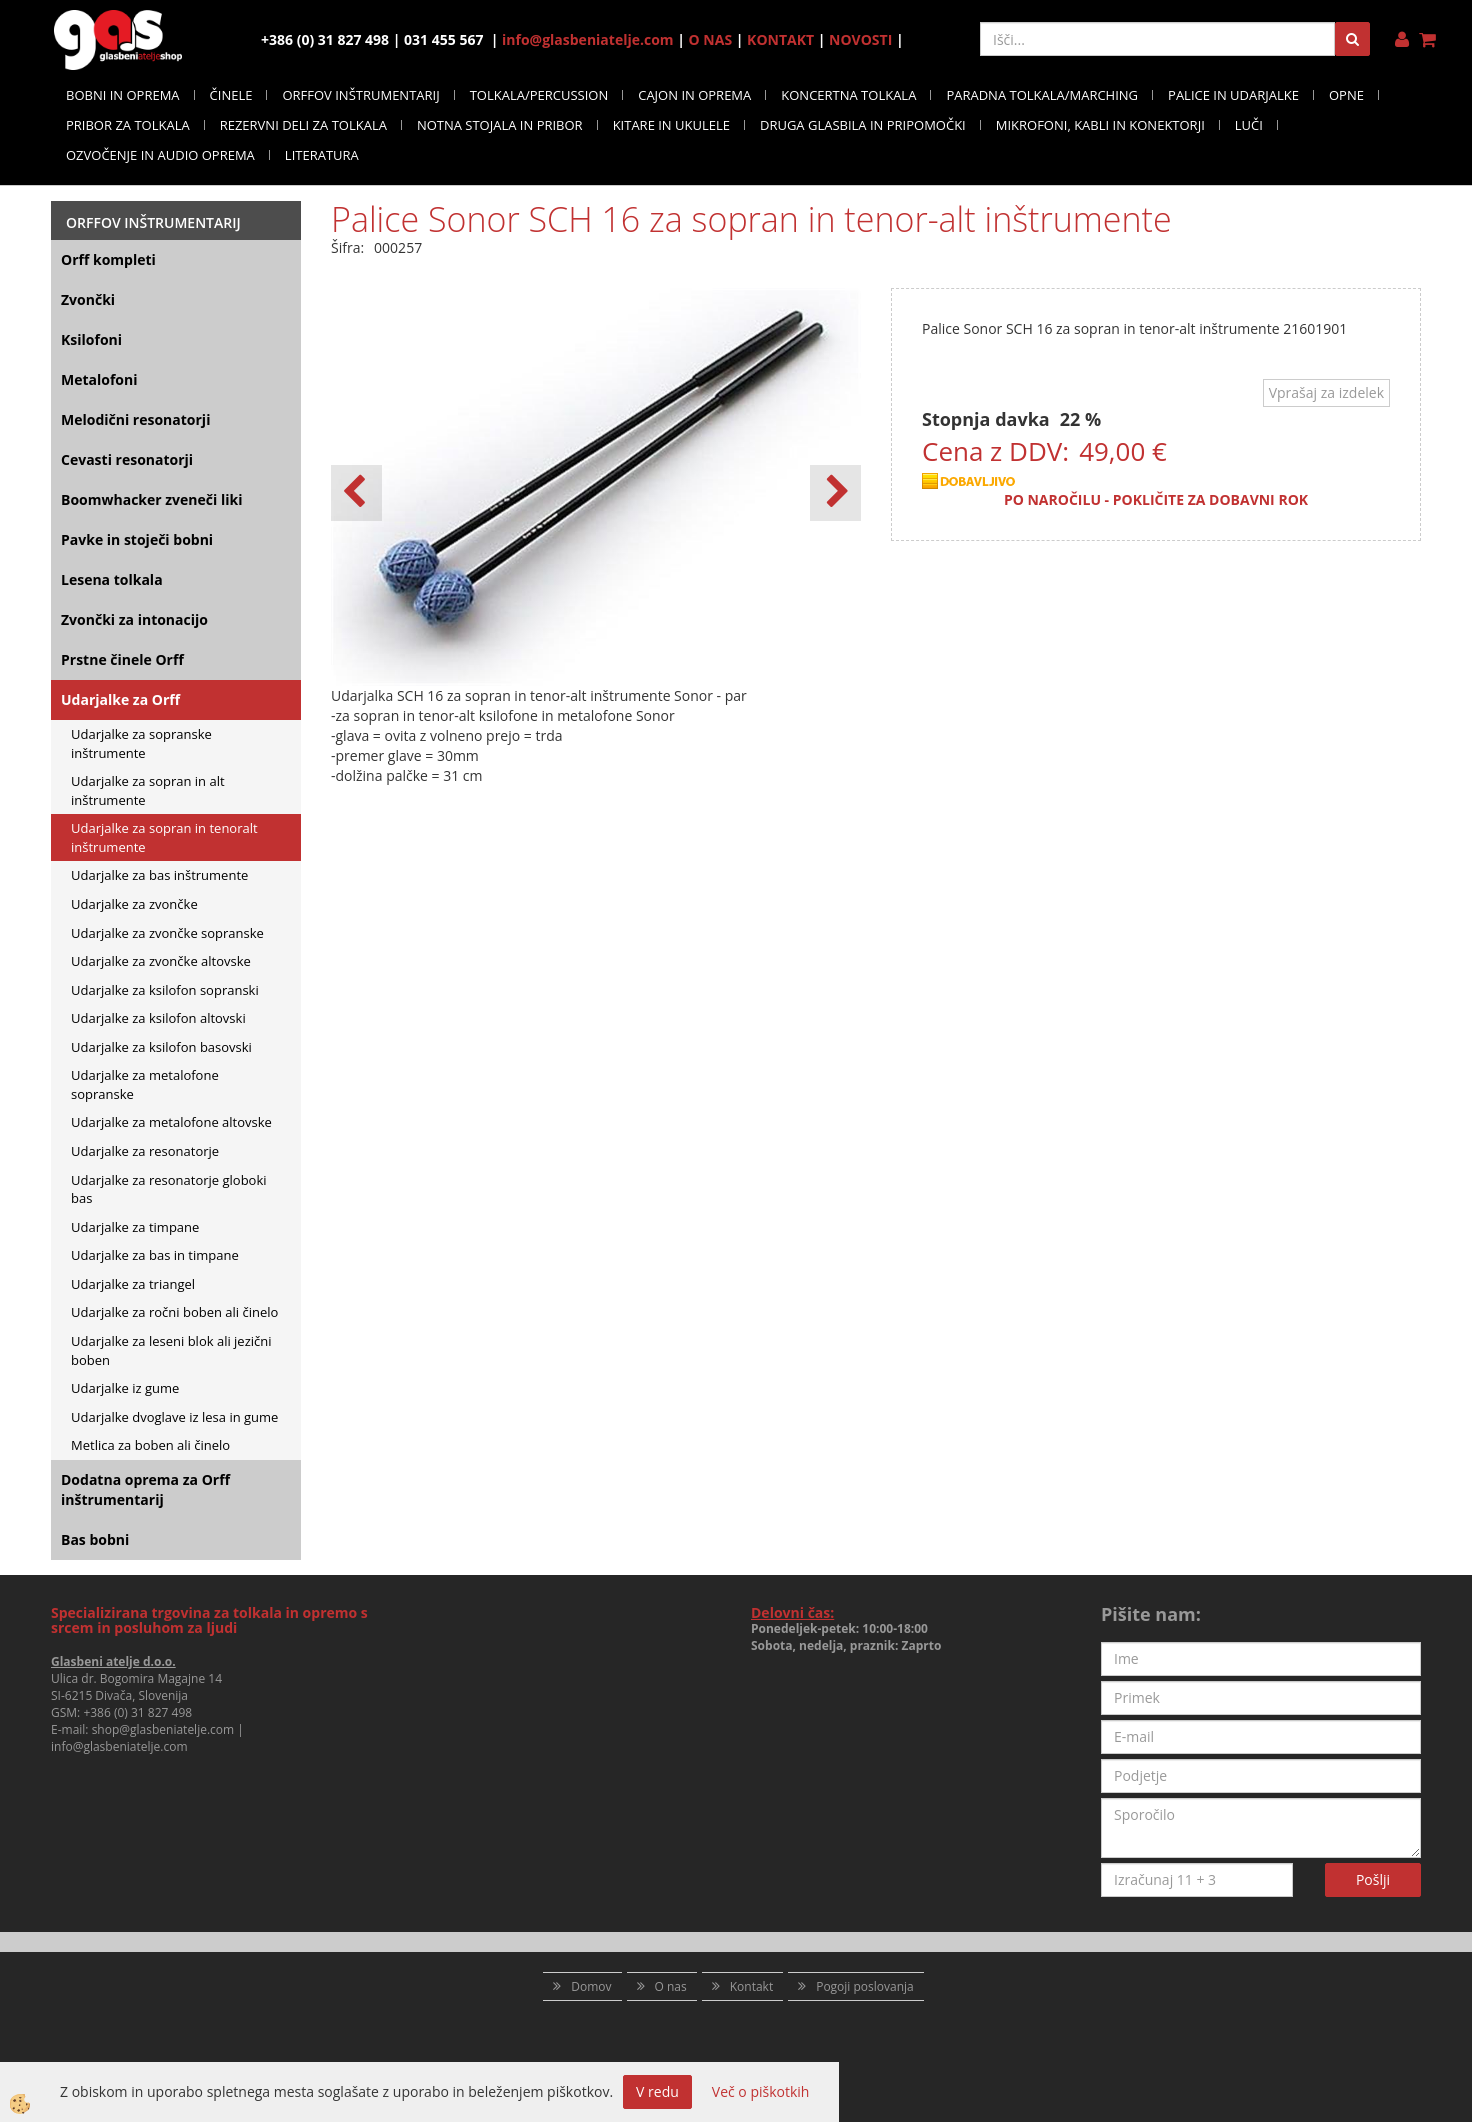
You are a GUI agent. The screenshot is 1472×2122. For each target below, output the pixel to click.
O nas (671, 1986)
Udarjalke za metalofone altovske (171, 1122)
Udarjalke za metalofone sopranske (145, 1084)
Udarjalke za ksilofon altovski (158, 1018)
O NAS (711, 39)
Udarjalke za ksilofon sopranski (165, 990)
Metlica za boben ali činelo (150, 1445)
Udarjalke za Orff (120, 699)
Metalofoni (99, 379)
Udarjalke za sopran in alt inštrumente (148, 790)
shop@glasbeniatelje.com (163, 1729)
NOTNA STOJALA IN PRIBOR (500, 125)
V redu (657, 2091)
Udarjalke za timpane (135, 1227)
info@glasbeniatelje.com (588, 39)
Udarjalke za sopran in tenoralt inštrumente (164, 837)
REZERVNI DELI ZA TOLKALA (303, 125)
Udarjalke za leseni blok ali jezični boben (171, 1350)
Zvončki (88, 299)
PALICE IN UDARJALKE (1233, 95)
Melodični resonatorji (135, 419)
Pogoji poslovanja (865, 1986)
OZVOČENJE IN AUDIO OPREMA (160, 155)
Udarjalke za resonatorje (145, 1151)
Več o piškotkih (761, 2091)
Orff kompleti (108, 259)
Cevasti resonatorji (127, 459)
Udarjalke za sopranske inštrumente (141, 743)
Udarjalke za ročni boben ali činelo (174, 1312)
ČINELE (231, 95)
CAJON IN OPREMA (694, 95)
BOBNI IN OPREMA (123, 95)
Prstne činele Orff (122, 659)
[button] (835, 493)
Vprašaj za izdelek (1326, 392)
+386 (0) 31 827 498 (137, 1712)
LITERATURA (322, 155)
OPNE (1346, 95)
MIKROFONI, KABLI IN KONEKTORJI (1100, 125)
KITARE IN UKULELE (671, 125)
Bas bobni (95, 1539)
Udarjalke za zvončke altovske (161, 961)
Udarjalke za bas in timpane (155, 1255)
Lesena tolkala (112, 579)
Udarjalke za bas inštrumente (159, 875)
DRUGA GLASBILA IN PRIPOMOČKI (863, 125)
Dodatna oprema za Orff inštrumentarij (145, 1489)
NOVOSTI (860, 39)
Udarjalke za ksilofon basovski (161, 1047)
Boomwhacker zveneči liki (151, 499)
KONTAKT (780, 39)
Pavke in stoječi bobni (137, 539)
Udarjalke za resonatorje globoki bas (169, 1189)
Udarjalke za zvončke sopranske (167, 933)
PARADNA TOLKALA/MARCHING (1042, 95)
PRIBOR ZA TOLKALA (128, 125)
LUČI (1249, 125)
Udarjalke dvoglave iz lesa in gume (174, 1417)
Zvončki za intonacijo (134, 619)
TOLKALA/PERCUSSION (539, 95)
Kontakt (751, 1986)
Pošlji (1373, 1879)
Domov (591, 1986)
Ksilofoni (91, 339)
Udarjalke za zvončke (134, 904)
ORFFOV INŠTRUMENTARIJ (360, 95)
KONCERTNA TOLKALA (848, 95)
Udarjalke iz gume (125, 1388)
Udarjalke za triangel (133, 1284)
